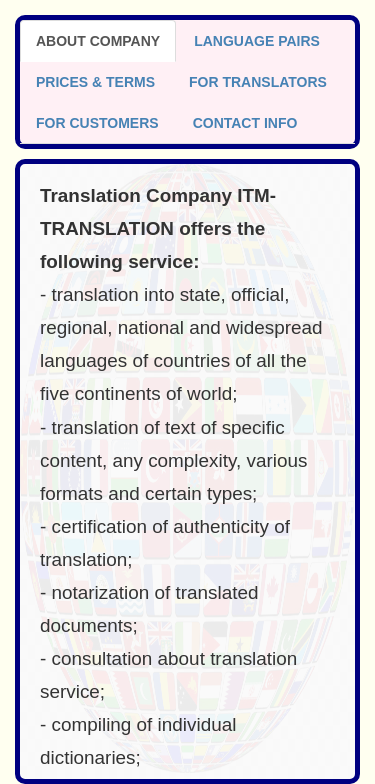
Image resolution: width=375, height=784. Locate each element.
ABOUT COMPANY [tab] (98, 41)
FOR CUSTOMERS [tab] (97, 123)
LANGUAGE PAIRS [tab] (257, 41)
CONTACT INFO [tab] (245, 123)
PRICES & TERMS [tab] (95, 82)
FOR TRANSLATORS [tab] (258, 82)
